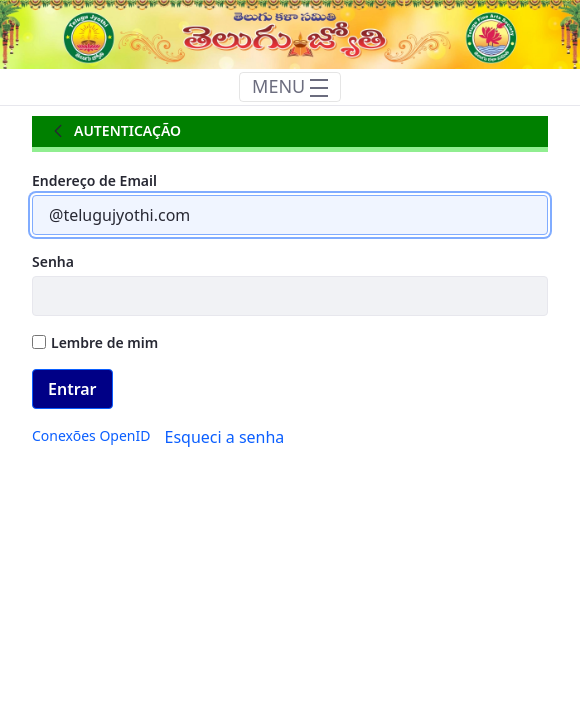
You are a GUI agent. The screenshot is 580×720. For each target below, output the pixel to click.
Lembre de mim (95, 342)
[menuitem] (91, 435)
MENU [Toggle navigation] (290, 86)
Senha (53, 261)
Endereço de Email (94, 180)
